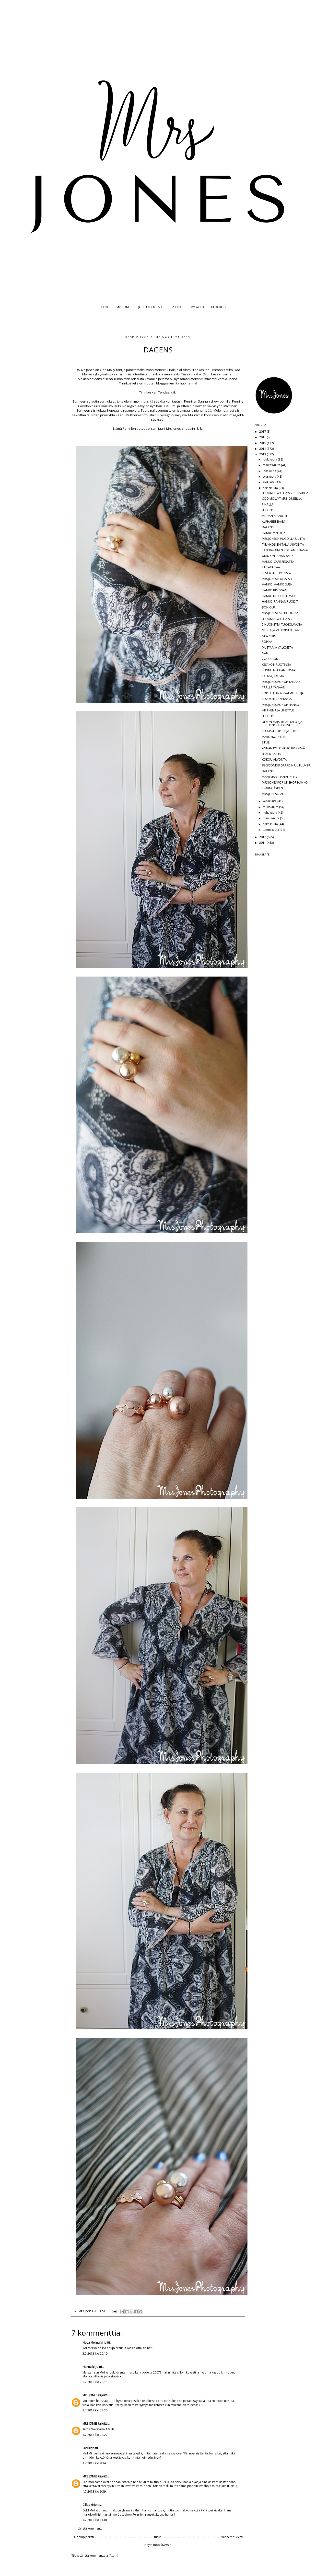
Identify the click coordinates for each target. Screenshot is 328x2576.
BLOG (105, 307)
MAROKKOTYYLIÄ (274, 737)
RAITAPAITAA (271, 567)
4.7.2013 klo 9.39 (94, 2491)
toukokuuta (271, 807)
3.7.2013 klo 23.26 (94, 2410)
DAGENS (267, 527)
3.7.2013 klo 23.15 (94, 2382)
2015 (263, 443)
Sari (85, 2448)
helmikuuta (271, 824)
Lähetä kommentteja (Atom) (99, 2556)
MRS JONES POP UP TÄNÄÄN (281, 682)
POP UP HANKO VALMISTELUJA (283, 693)
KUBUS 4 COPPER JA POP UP (281, 731)
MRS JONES (124, 307)
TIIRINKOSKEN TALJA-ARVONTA (283, 544)
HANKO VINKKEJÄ (273, 533)
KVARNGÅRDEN (272, 788)
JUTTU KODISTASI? (150, 307)
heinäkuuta (271, 488)
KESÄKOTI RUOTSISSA (276, 573)
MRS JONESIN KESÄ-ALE (277, 579)
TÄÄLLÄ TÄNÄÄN (273, 687)
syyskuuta (270, 476)
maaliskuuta (271, 818)
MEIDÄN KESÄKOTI (274, 516)
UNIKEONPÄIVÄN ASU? (277, 556)
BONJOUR (269, 607)
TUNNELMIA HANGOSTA (278, 670)
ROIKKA (267, 642)
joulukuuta (270, 459)
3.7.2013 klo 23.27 (94, 2435)
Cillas (86, 2505)
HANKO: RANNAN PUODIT (280, 601)
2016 (263, 437)
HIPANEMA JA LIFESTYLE (278, 710)
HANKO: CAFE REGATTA (278, 562)
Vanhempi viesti (232, 2537)
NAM (265, 653)
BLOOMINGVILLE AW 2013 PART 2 (285, 493)
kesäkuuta (270, 801)
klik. (173, 392)
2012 (263, 837)
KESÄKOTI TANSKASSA (277, 699)
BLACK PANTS (271, 754)
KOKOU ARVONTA (274, 759)
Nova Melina (91, 2342)
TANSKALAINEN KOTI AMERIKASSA (285, 550)
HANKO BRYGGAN (274, 590)
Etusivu (157, 2537)
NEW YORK (269, 636)
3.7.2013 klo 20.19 (94, 2353)
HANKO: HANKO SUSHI (277, 584)
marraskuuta (272, 465)
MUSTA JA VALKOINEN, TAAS (281, 630)
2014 (263, 449)
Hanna (87, 2367)
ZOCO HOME (271, 659)
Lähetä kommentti (90, 2528)
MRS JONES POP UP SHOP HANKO (285, 782)
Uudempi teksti (83, 2537)
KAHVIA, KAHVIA (273, 676)
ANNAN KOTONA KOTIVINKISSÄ (283, 748)
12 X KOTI (177, 307)
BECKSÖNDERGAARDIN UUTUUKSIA (286, 765)
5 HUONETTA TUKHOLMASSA (282, 624)
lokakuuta (270, 471)
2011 (263, 843)
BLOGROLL (218, 307)
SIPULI (266, 742)
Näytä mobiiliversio (157, 2545)
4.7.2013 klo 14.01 (94, 2520)
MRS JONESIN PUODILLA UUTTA (283, 539)
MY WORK (197, 307)
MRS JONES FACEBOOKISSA (280, 613)
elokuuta (269, 482)
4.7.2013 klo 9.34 (94, 2463)
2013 (263, 454)
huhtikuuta (270, 812)
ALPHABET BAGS (273, 521)
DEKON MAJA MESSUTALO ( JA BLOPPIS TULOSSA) (282, 723)
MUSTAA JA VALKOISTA (277, 647)
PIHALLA (267, 504)
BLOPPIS (267, 510)
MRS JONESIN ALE (273, 794)
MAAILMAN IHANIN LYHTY (279, 777)
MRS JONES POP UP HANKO (280, 705)
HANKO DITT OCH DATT (278, 596)
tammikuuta (271, 830)
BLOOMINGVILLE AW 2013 (280, 619)
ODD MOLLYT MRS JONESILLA (282, 498)
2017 (263, 431)
